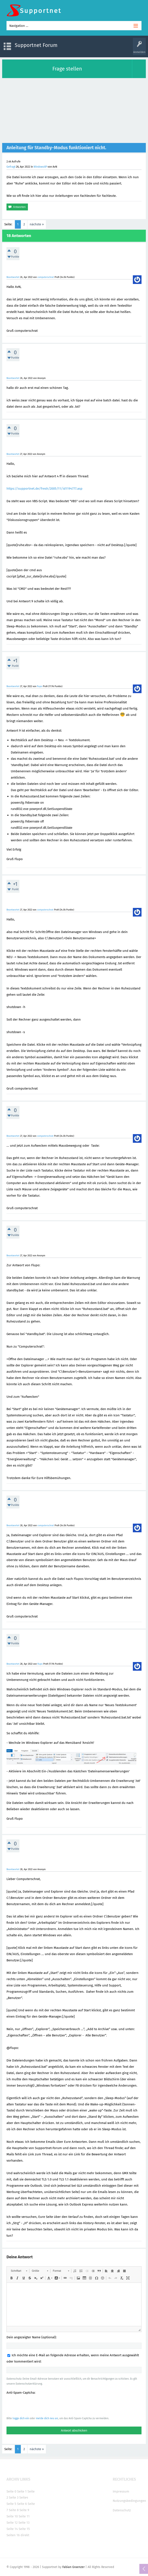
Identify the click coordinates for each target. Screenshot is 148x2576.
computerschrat (45, 277)
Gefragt (10, 166)
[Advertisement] (74, 110)
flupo (39, 686)
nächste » (37, 224)
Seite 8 (14, 2510)
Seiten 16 (13, 2535)
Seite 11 (24, 2516)
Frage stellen (67, 69)
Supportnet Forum (36, 45)
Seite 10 (12, 2516)
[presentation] (39, 2405)
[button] (18, 2271)
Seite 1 (22, 2491)
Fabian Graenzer (73, 2567)
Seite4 (23, 2497)
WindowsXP (40, 166)
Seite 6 (22, 2504)
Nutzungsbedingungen (129, 2501)
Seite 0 (11, 2491)
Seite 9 (24, 2510)
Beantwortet (12, 277)
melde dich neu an (47, 2418)
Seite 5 (11, 2504)
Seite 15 (24, 2529)
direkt (25, 2535)
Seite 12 (12, 2523)
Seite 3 (13, 2497)
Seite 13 (23, 2523)
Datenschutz (122, 2510)
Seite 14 (12, 2529)
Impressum (121, 2491)
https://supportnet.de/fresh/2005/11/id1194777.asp (44, 489)
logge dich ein (21, 2418)
